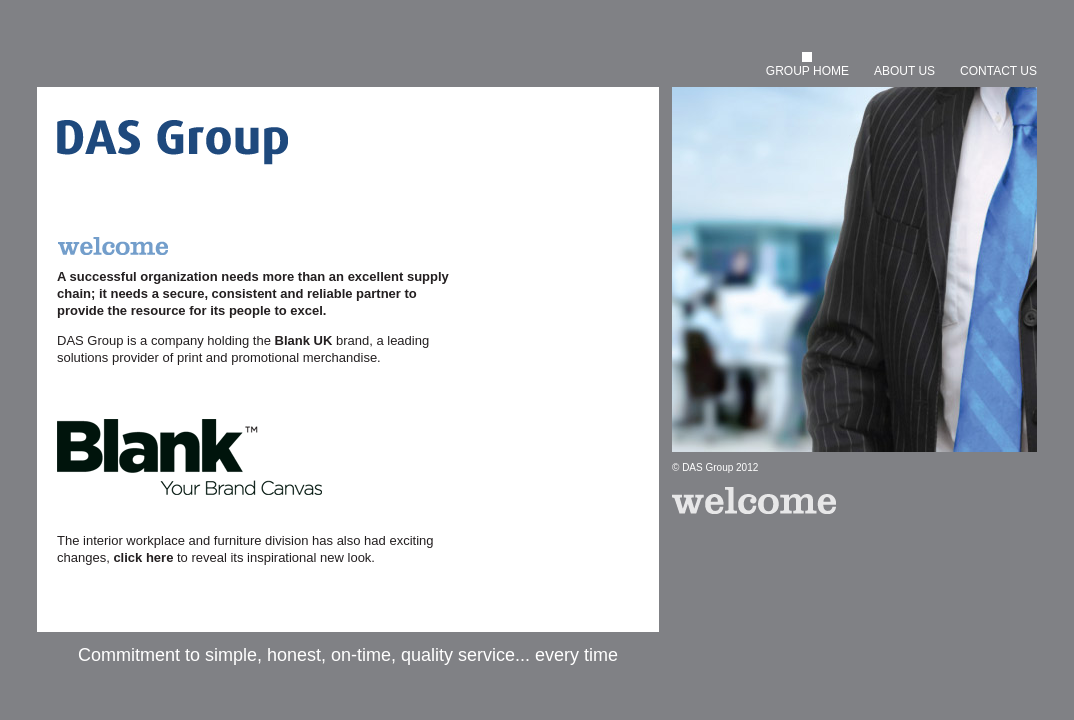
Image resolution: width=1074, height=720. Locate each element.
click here (143, 557)
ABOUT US (904, 71)
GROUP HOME (807, 71)
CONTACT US (998, 71)
